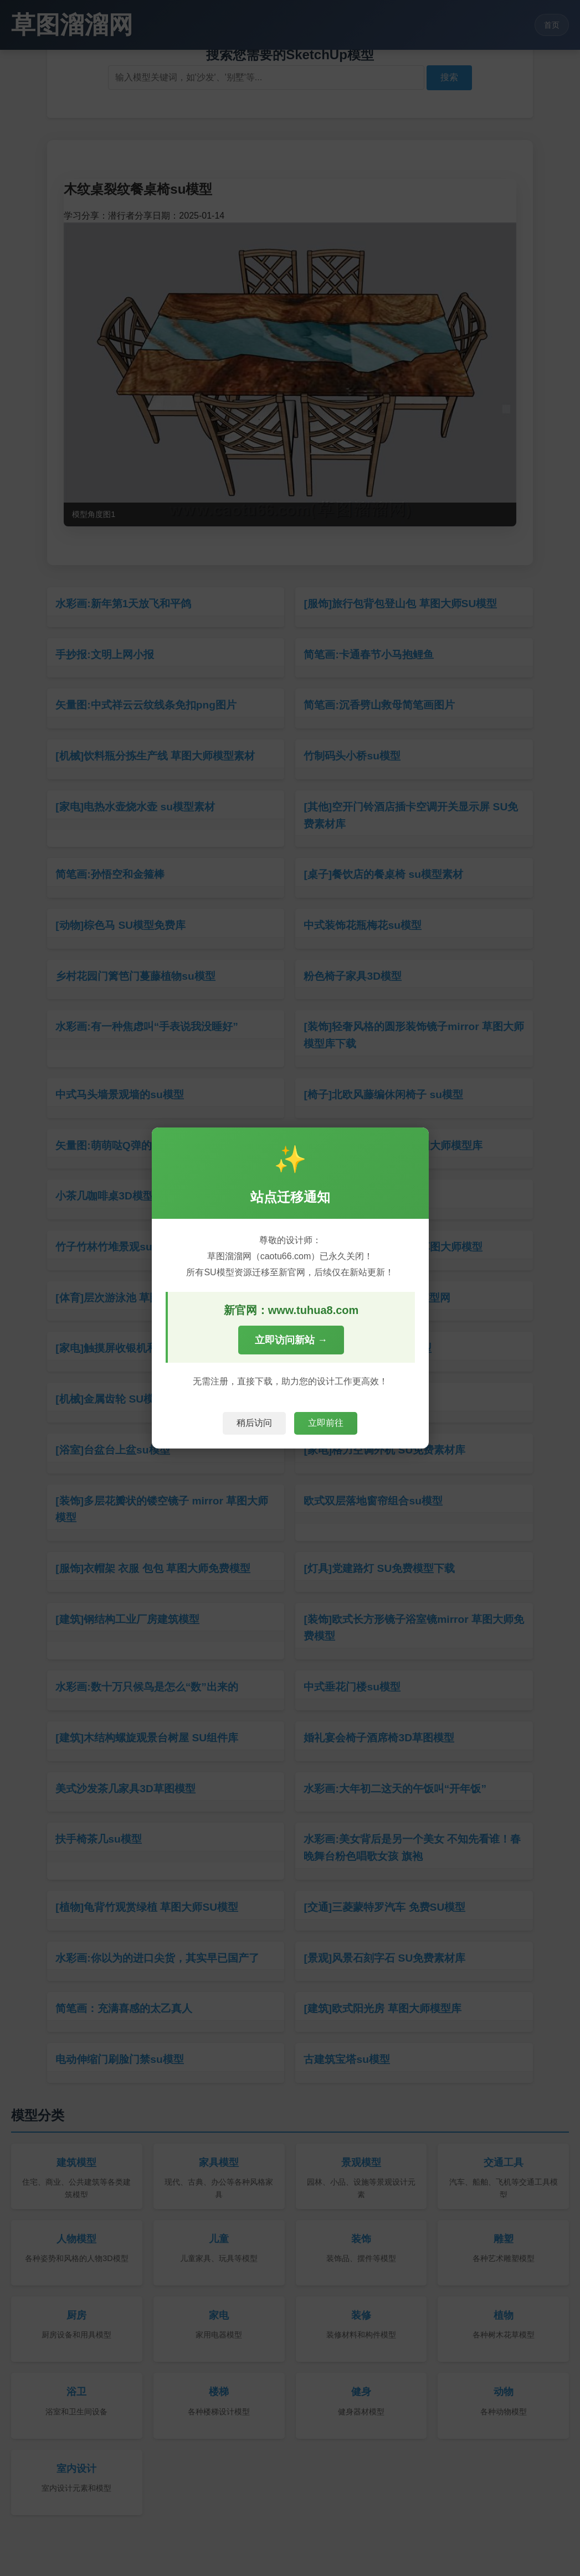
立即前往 (325, 1422)
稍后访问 (254, 1422)
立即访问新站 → (291, 1340)
